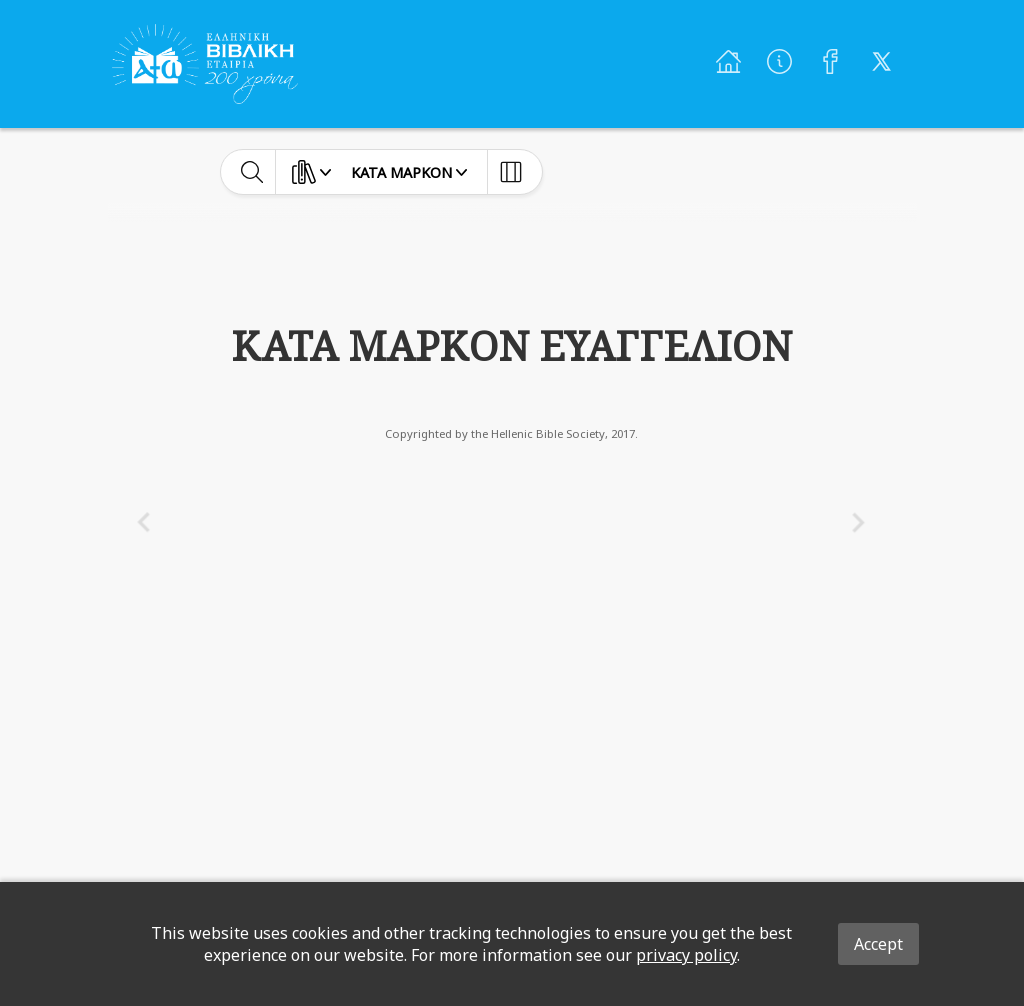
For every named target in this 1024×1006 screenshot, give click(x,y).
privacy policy (686, 955)
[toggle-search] (252, 172)
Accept (878, 944)
